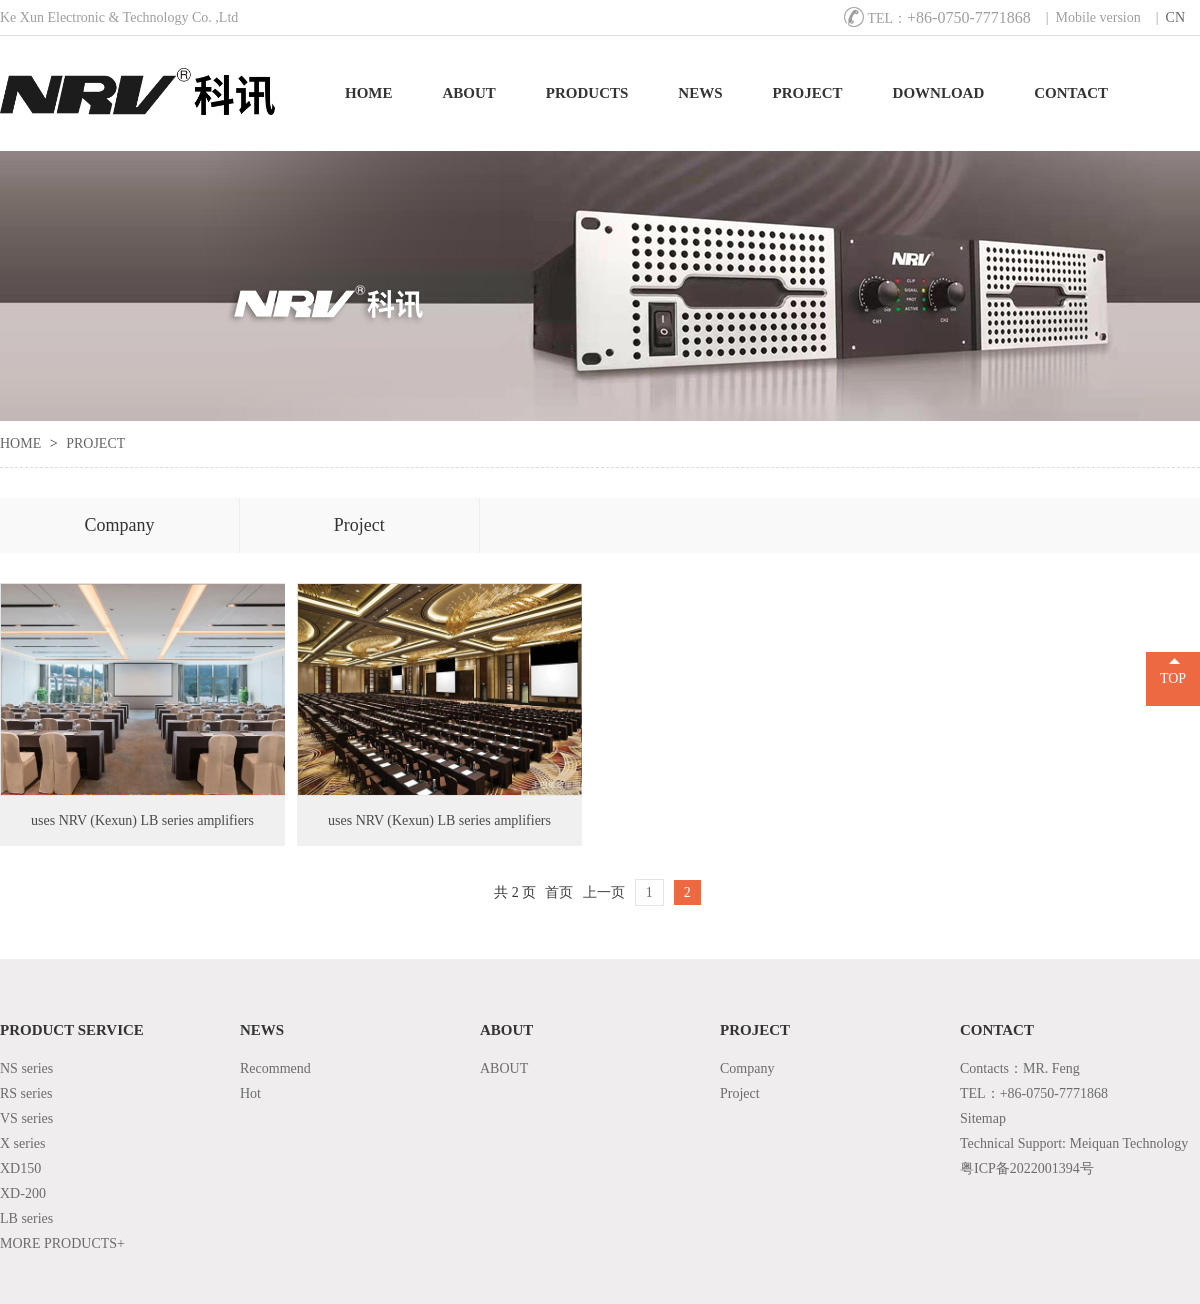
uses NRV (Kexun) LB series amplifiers (142, 820)
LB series (26, 1218)
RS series (26, 1093)
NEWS (700, 93)
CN (1175, 17)
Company (119, 525)
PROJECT (808, 93)
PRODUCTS (587, 93)
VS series (26, 1118)
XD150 (20, 1168)
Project (359, 525)
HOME (369, 93)
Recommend (275, 1068)
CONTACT (1071, 93)
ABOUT (469, 93)
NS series (26, 1068)
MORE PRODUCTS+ (62, 1243)
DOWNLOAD (939, 93)
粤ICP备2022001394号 (1027, 1168)
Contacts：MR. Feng (1020, 1068)
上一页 (604, 892)
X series (23, 1143)
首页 (559, 892)
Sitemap (983, 1118)
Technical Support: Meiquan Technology (1074, 1143)
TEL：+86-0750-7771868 (1034, 1093)
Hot (250, 1093)
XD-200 (23, 1193)
